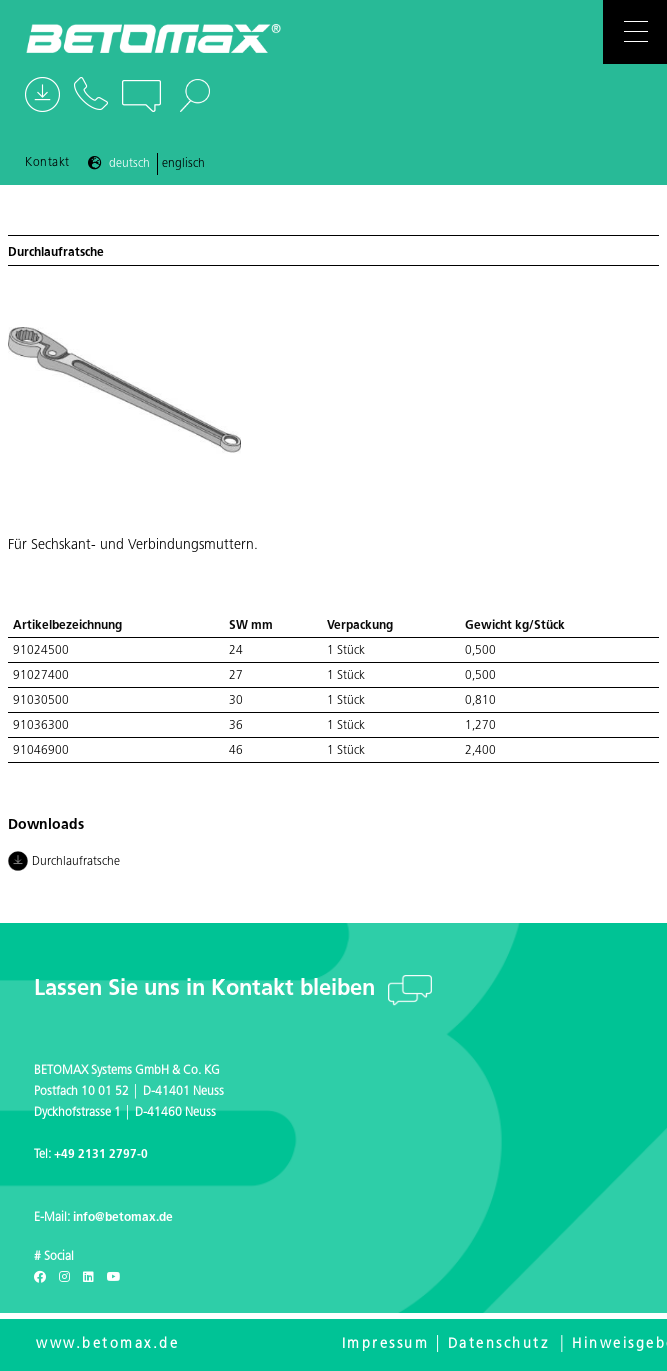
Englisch (183, 164)
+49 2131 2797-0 (101, 1155)
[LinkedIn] (88, 1278)
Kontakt (47, 163)
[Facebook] (40, 1278)
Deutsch (129, 164)
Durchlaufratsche (65, 863)
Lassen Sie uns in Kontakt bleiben (207, 989)
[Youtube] (114, 1278)
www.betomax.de (107, 1344)
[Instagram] (64, 1278)
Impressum (386, 1344)
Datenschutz (499, 1344)
